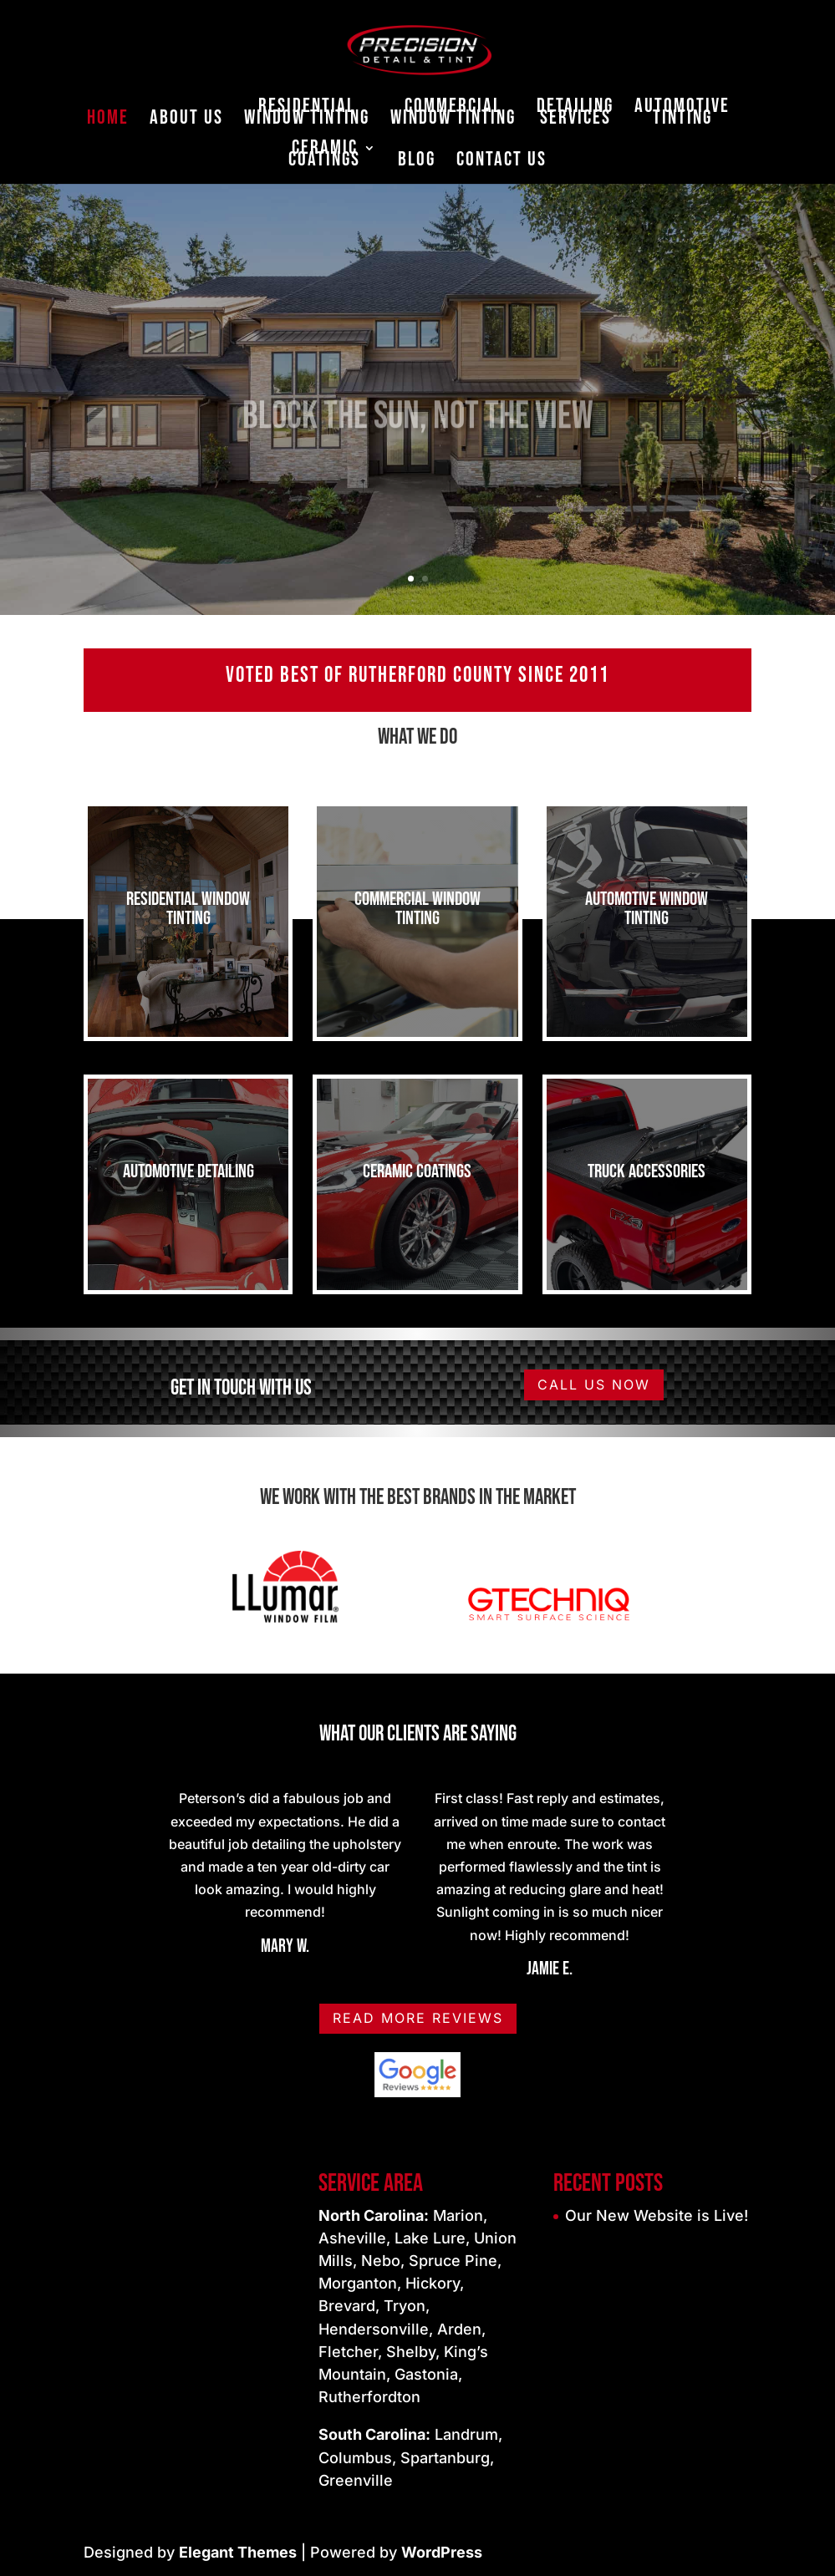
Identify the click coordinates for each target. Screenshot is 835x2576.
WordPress (441, 2552)
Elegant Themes (238, 2552)
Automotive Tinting (682, 115)
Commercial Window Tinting (453, 115)
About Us (186, 121)
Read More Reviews (418, 2017)
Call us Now (593, 1384)
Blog (416, 162)
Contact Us (501, 162)
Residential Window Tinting (306, 115)
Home (108, 121)
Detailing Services (575, 115)
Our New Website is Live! (656, 2215)
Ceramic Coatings (324, 156)
